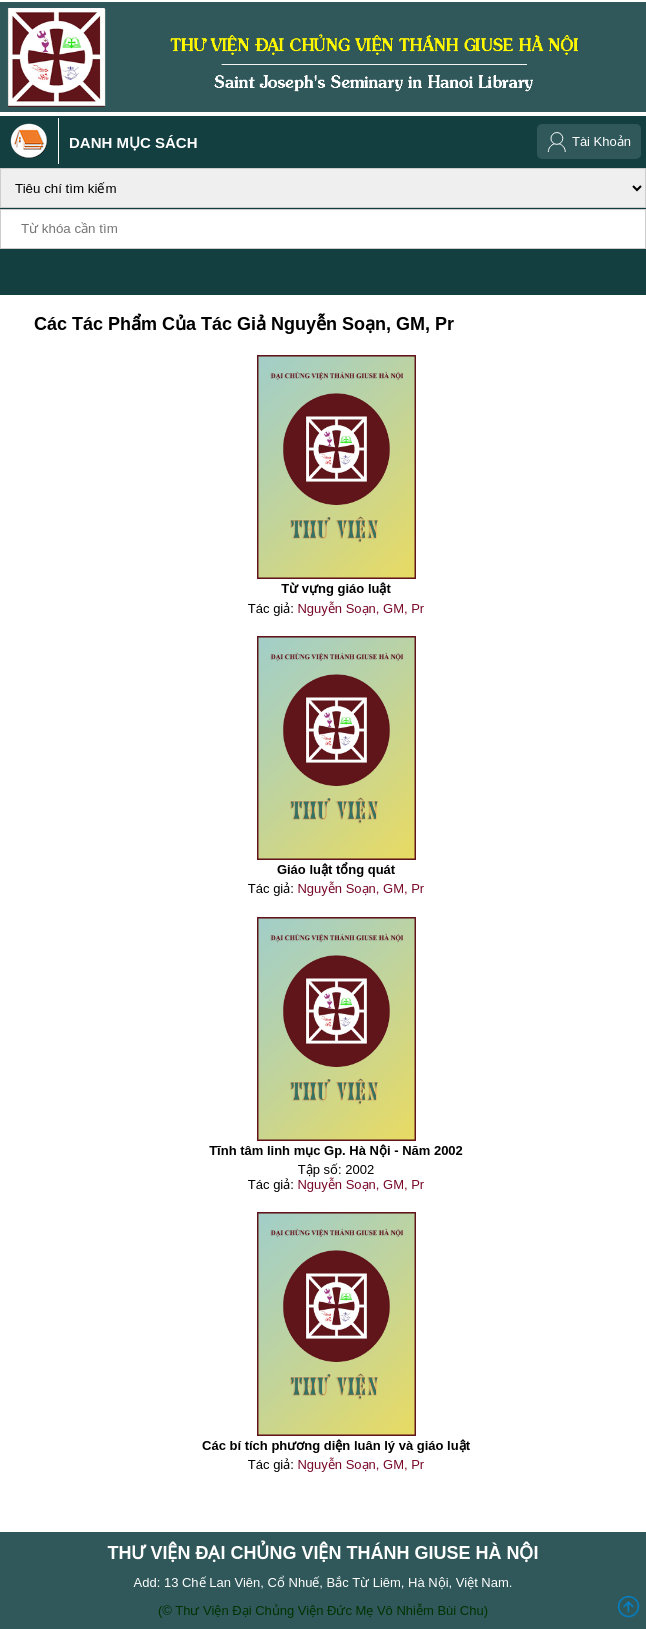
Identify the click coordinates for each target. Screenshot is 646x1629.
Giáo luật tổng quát (336, 869)
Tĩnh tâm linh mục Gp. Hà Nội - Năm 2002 (336, 1150)
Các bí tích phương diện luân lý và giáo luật (336, 1445)
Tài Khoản (601, 141)
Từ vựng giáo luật (336, 588)
